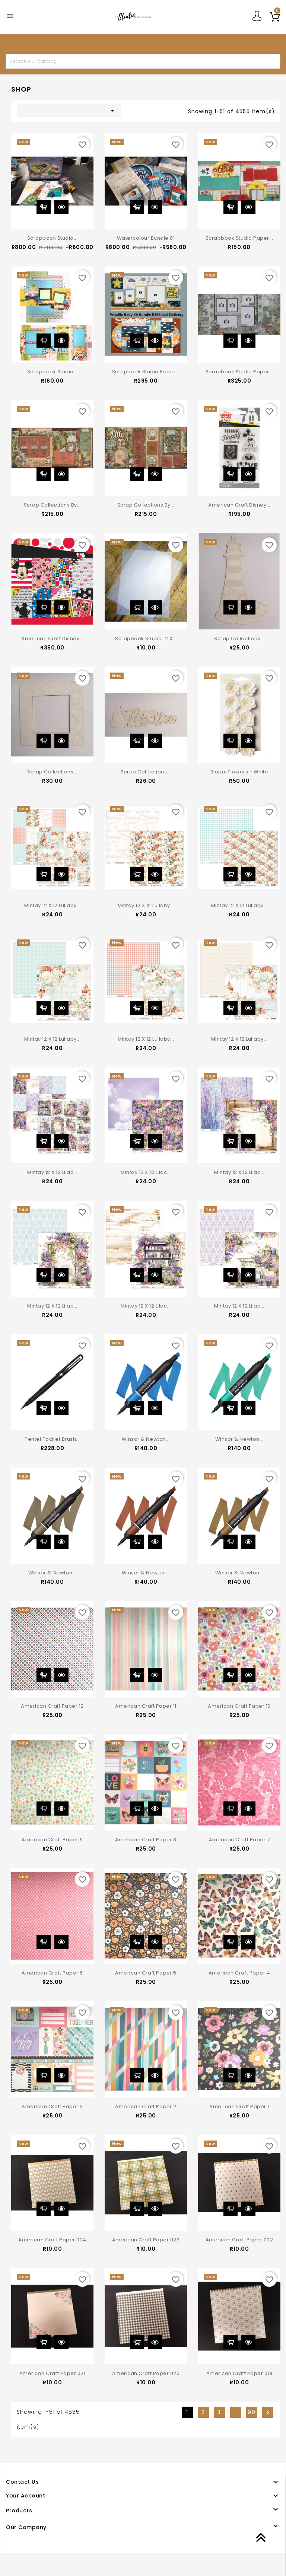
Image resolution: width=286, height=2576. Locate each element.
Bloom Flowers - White (239, 771)
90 (252, 2412)
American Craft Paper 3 (52, 2106)
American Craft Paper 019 (239, 2373)
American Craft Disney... (239, 504)
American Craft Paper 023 (145, 2239)
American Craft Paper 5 (145, 1972)
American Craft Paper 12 (52, 1706)
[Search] (143, 61)
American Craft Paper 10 (239, 1706)
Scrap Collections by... (52, 504)
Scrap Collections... (239, 638)
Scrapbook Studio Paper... (239, 238)
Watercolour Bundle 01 (146, 238)
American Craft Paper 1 (239, 2106)
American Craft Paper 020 (145, 2373)
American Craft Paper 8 (145, 1839)
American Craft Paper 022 (239, 2239)
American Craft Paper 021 (52, 2373)
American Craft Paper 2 (145, 2106)
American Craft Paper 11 (146, 1706)
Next (267, 2412)
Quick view (61, 207)
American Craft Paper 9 (52, 1839)
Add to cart (43, 207)
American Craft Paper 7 (239, 1839)
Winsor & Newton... (146, 1439)
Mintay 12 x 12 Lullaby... (52, 905)
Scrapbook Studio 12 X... (145, 638)
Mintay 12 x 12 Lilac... (52, 1172)
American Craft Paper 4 (239, 1972)
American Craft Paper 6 (52, 1972)
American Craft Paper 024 (52, 2239)
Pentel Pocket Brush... (52, 1439)
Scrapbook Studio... (52, 238)
